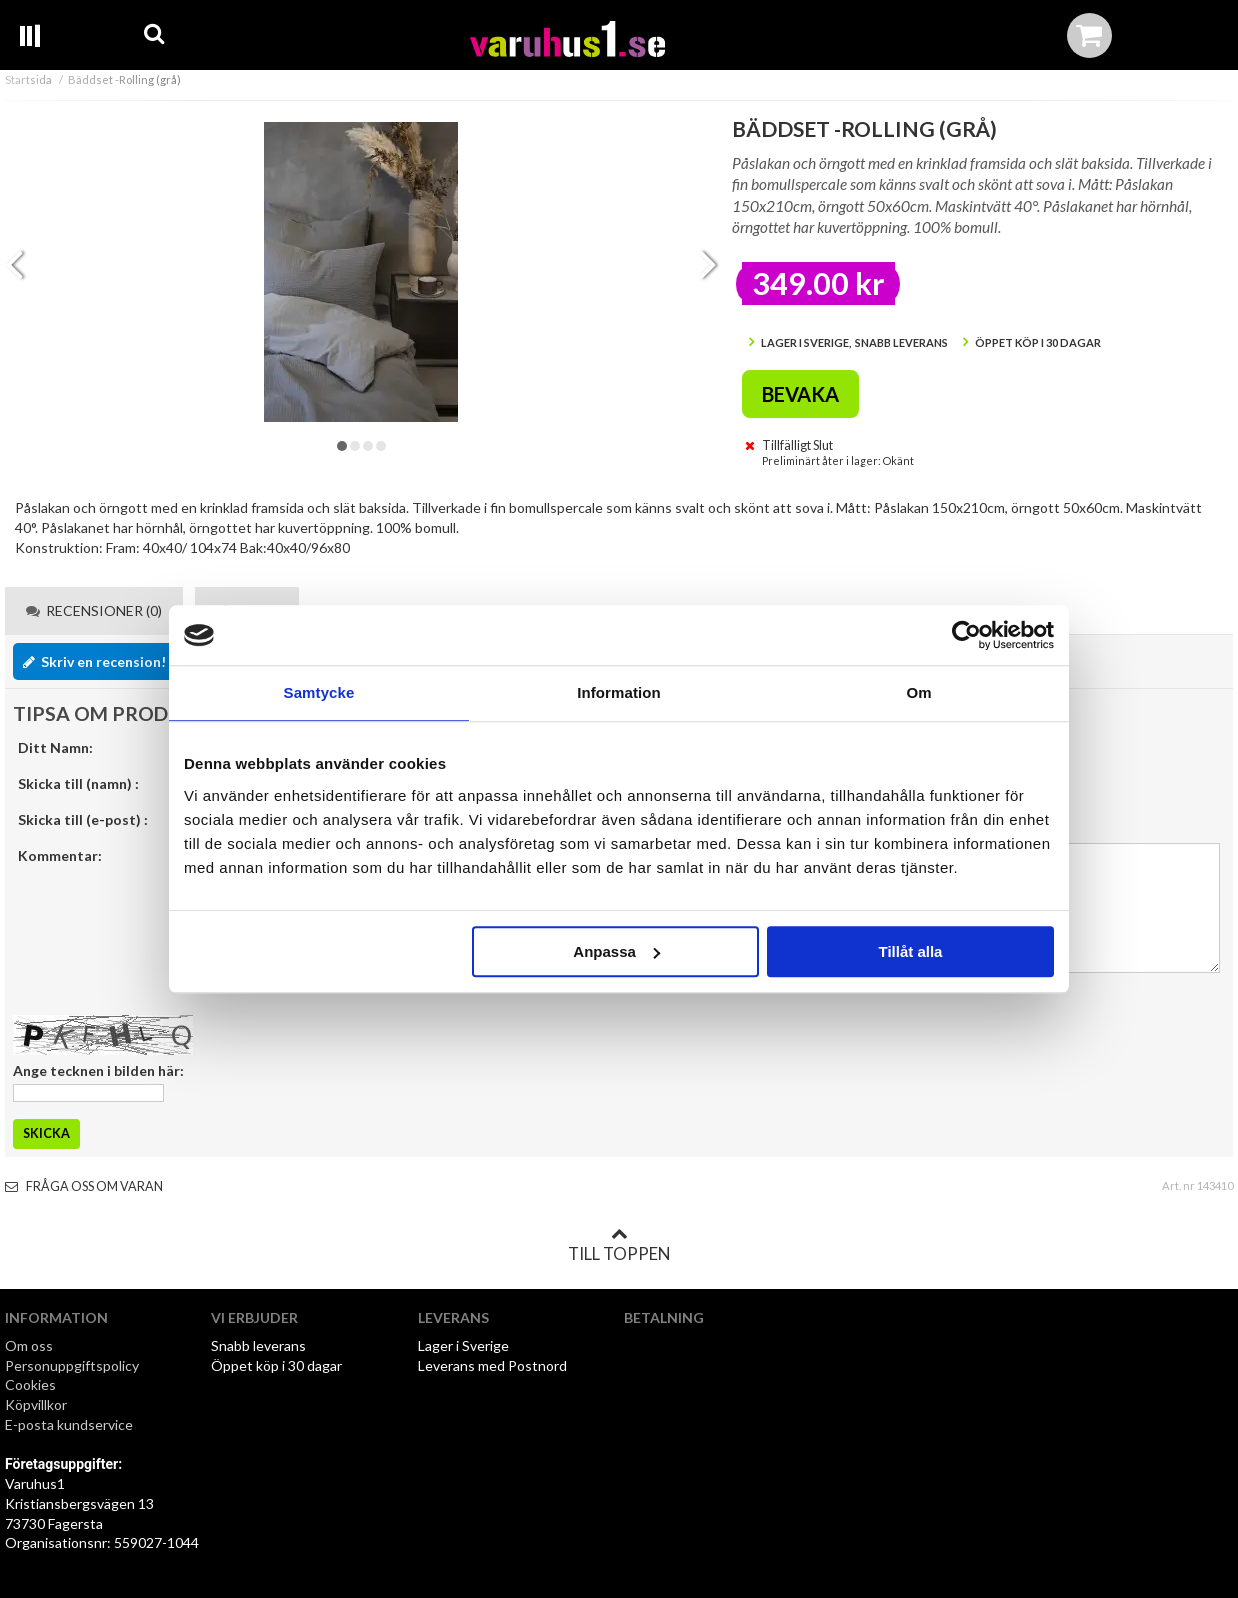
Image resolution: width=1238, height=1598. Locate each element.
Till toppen (619, 1245)
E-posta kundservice (70, 1424)
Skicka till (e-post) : (83, 819)
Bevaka (800, 394)
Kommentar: (60, 855)
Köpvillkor (36, 1404)
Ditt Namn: (55, 747)
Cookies (30, 1384)
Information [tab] (619, 692)
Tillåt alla (910, 951)
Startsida (28, 79)
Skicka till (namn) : (78, 783)
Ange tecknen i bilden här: (98, 1070)
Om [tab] (918, 692)
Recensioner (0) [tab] (94, 610)
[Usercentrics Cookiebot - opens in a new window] (966, 635)
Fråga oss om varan (84, 1186)
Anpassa (616, 951)
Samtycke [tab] (319, 692)
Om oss (29, 1345)
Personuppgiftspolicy (72, 1365)
